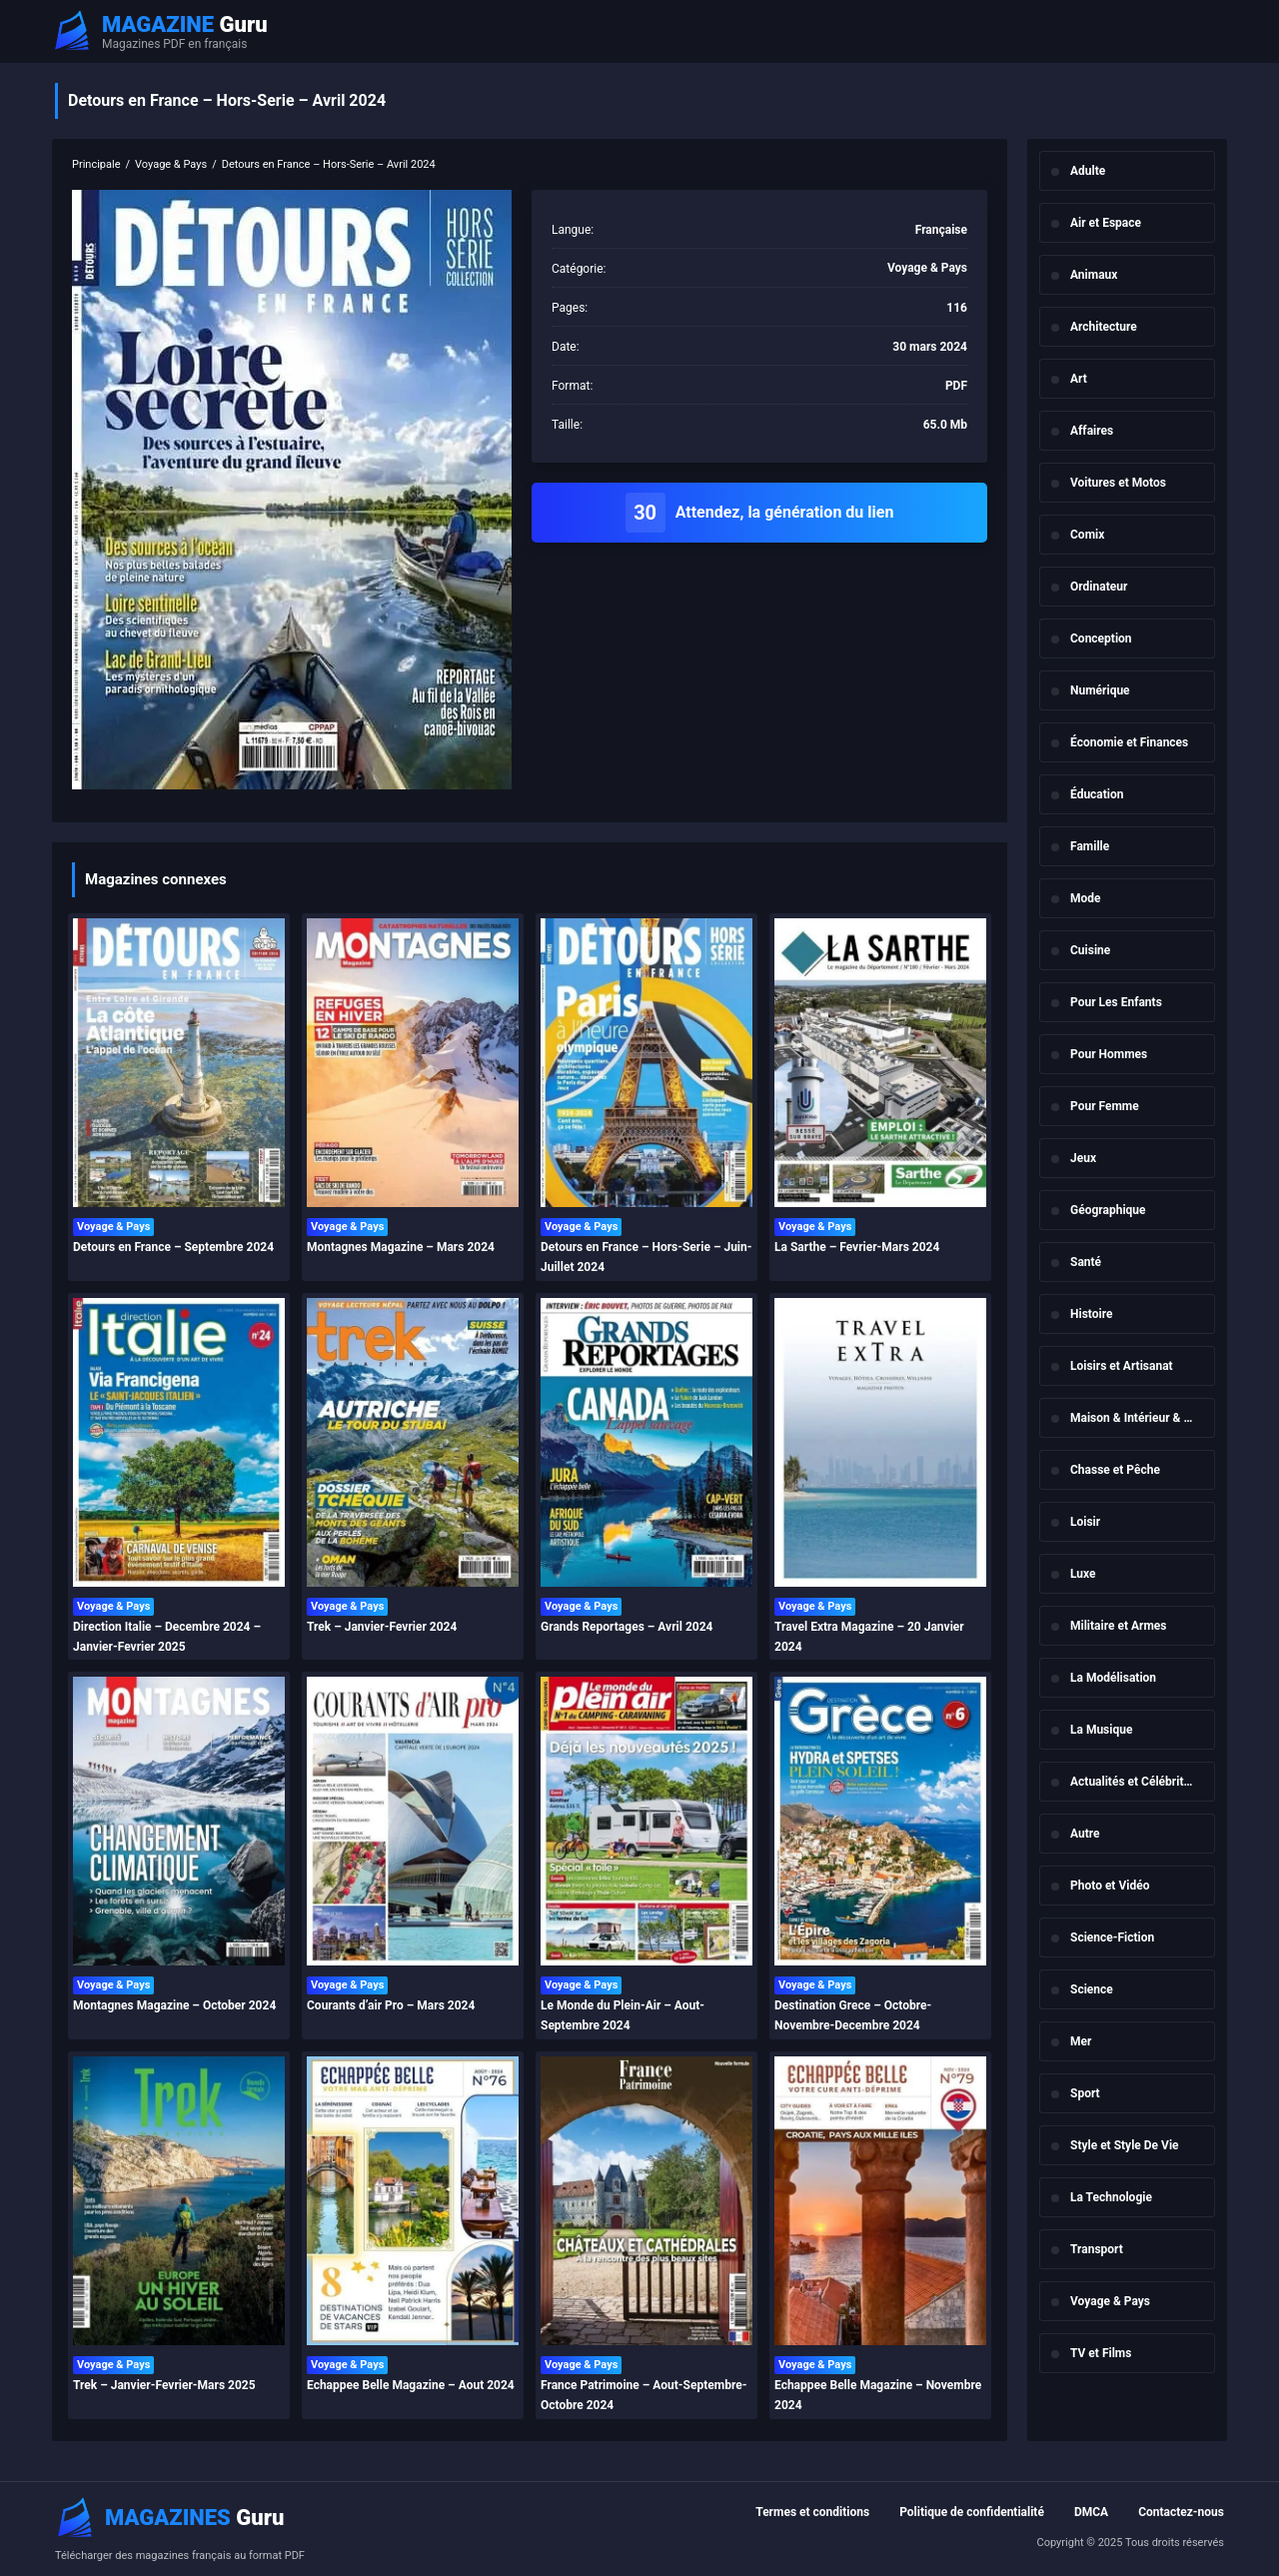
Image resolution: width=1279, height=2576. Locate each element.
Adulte (1087, 171)
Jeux (1083, 1158)
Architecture (1103, 327)
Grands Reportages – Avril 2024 (626, 1627)
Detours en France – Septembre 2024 (173, 1247)
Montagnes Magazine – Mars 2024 (401, 1247)
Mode (1085, 898)
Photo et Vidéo (1109, 1886)
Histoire (1091, 1314)
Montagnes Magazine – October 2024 (174, 2005)
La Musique (1101, 1730)
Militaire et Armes (1118, 1626)
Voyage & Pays (1110, 2301)
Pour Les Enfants (1116, 1002)
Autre (1085, 1834)
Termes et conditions (812, 2512)
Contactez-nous (1181, 2512)
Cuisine (1090, 950)
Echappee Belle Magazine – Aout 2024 (411, 2385)
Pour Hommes (1108, 1054)
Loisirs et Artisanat (1121, 1366)
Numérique (1100, 690)
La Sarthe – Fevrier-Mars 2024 (856, 1247)
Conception (1101, 638)
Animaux (1093, 275)
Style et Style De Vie (1124, 2145)
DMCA (1091, 2512)
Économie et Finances (1129, 742)
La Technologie (1111, 2197)
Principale (96, 164)
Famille (1089, 846)
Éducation (1097, 794)
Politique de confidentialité (971, 2512)
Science (1091, 1989)
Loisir (1085, 1522)
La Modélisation (1113, 1678)
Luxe (1083, 1574)
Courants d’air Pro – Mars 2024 (391, 2005)
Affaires (1091, 431)
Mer (1080, 2041)
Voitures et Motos (1118, 483)
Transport (1096, 2249)
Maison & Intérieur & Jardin (1142, 1418)
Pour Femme (1104, 1106)
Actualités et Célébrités (1133, 1782)
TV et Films (1100, 2353)
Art (1078, 379)
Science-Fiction (1112, 1937)
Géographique (1108, 1210)
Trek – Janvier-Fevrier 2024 (382, 1627)
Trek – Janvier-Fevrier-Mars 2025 (164, 2385)
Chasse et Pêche (1115, 1470)
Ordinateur (1098, 587)
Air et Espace (1105, 223)
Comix (1087, 535)
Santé (1085, 1262)
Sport (1085, 2093)
